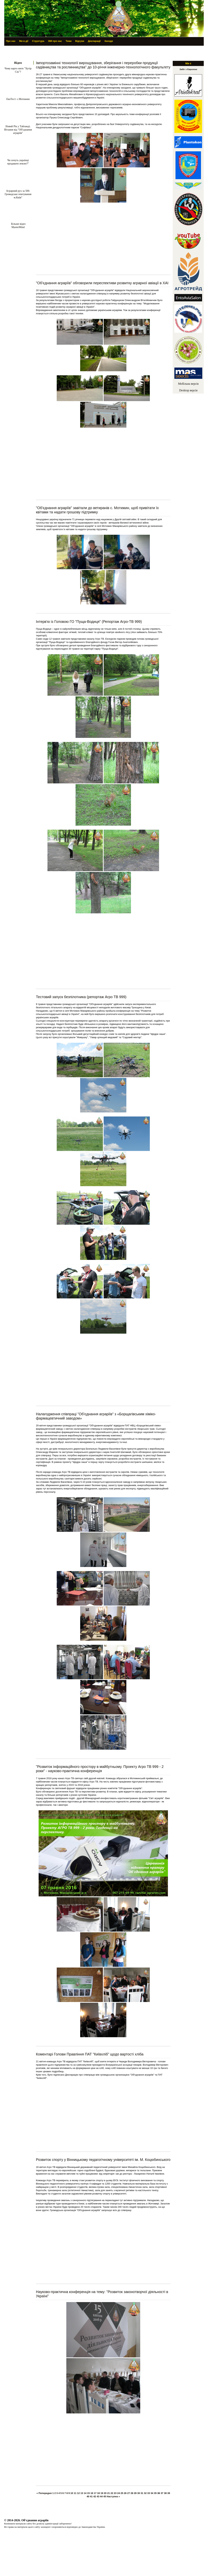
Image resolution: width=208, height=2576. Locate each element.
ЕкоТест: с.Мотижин (18, 99)
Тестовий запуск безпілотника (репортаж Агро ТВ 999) (81, 997)
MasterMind (18, 227)
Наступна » (113, 2496)
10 (71, 2493)
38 (165, 2493)
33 (148, 2493)
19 (101, 2493)
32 (145, 2493)
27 (128, 2493)
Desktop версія (188, 390)
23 (115, 2493)
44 (101, 2496)
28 (132, 2493)
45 (104, 2496)
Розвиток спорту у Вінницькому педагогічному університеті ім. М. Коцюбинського (103, 2160)
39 (168, 2493)
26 (125, 2493)
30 (138, 2493)
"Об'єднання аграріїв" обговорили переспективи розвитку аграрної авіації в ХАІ (102, 283)
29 (135, 2493)
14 (85, 2493)
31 (142, 2493)
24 (118, 2493)
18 (98, 2493)
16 (92, 2493)
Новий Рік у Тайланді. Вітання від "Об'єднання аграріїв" (18, 129)
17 (95, 2493)
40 (88, 2496)
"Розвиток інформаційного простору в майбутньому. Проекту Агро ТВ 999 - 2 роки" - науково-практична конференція (100, 1769)
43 (98, 2496)
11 (75, 2493)
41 (91, 2496)
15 (88, 2493)
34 (152, 2493)
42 (94, 2496)
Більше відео (17, 223)
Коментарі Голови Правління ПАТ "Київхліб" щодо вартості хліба (90, 2054)
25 (122, 2493)
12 (78, 2493)
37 (162, 2493)
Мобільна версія (188, 383)
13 (81, 2493)
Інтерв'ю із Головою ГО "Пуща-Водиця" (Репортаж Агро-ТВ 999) (89, 622)
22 (111, 2493)
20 (105, 2493)
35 (155, 2493)
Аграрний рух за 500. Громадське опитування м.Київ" (18, 194)
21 (108, 2493)
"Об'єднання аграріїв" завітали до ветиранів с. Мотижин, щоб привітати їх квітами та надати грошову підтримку (97, 510)
